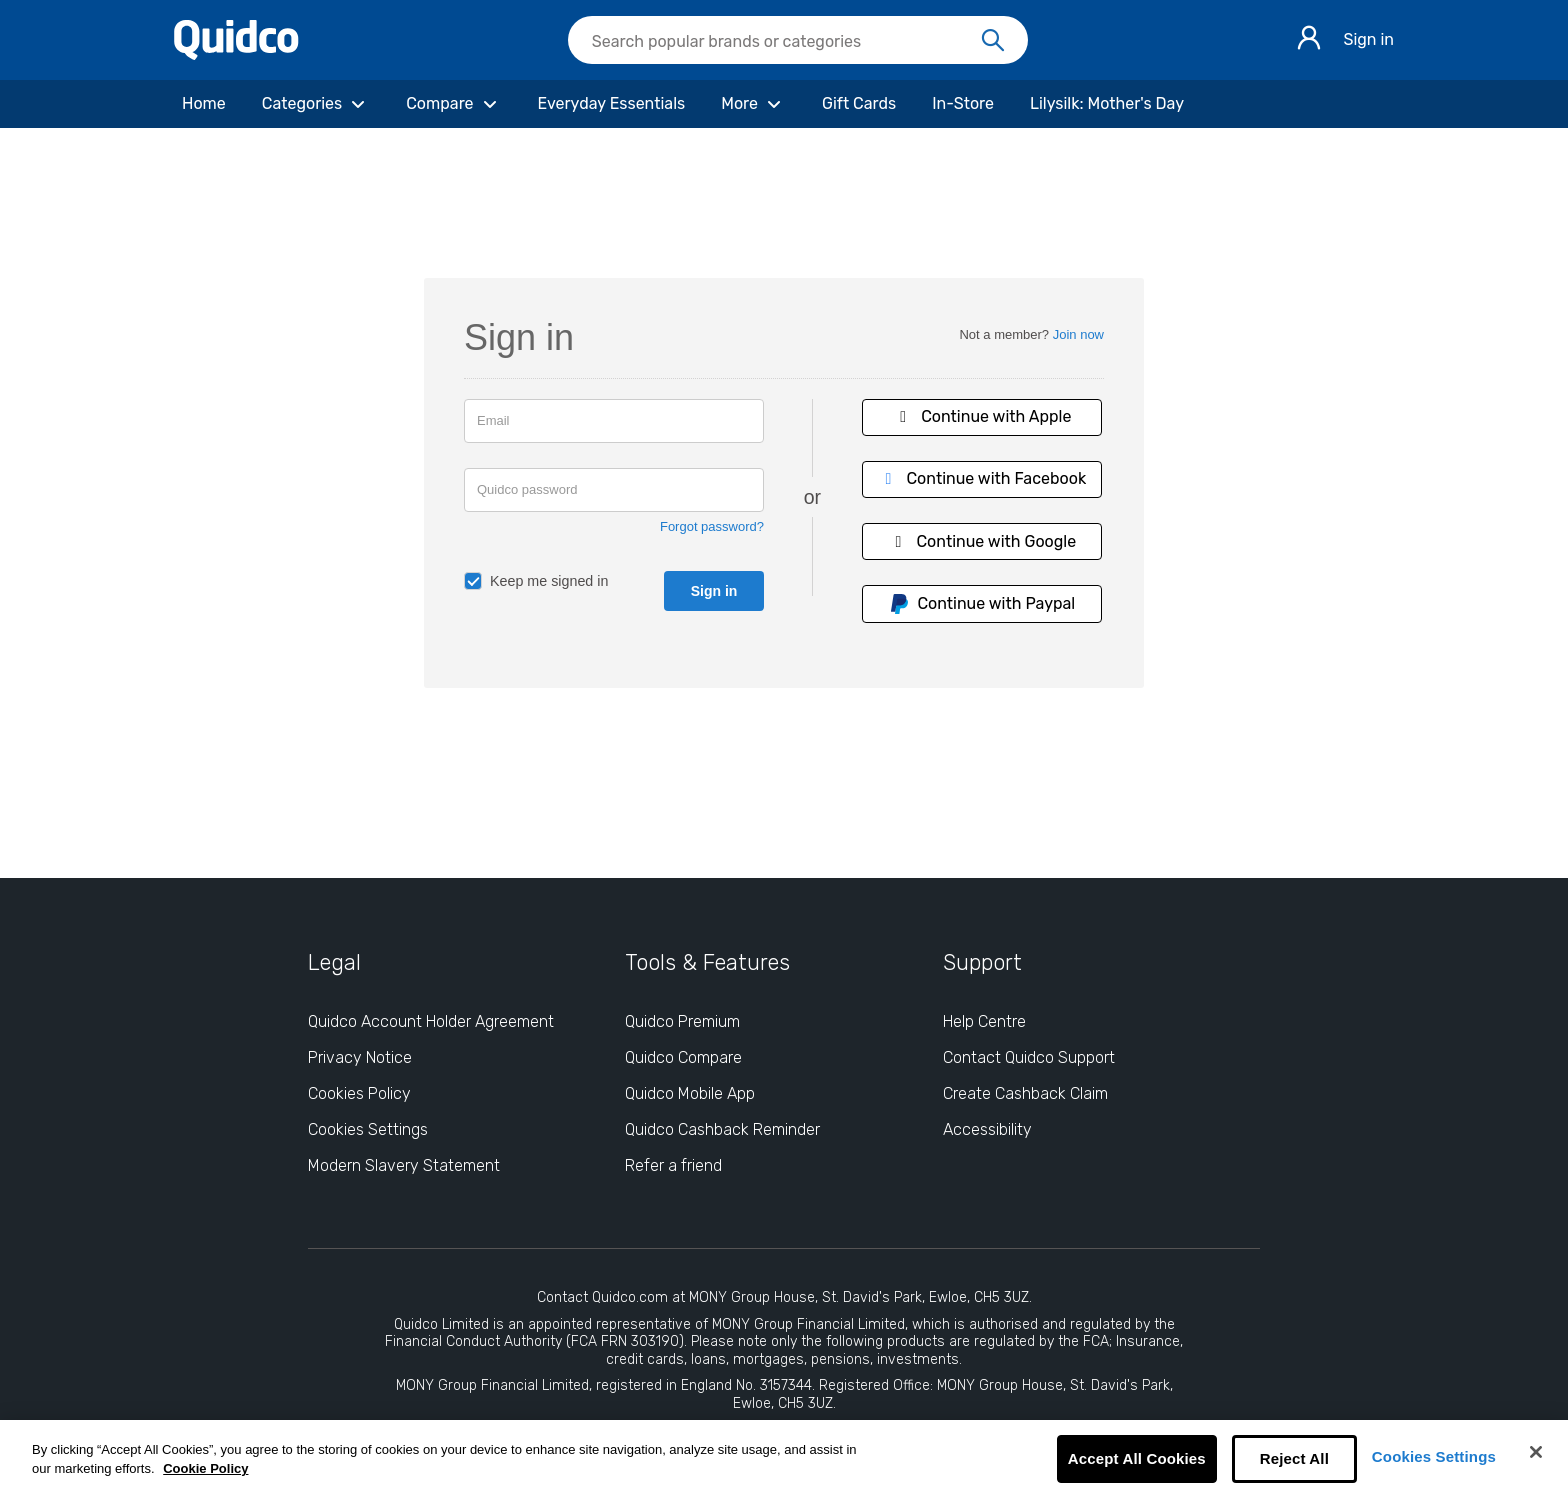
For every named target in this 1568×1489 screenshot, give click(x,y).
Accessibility (987, 1129)
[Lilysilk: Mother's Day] (1107, 104)
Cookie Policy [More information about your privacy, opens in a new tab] (205, 1468)
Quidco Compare (683, 1057)
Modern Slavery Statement (404, 1165)
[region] (784, 1454)
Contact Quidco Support (1029, 1057)
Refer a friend (673, 1165)
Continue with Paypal (982, 604)
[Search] (993, 41)
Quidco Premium (682, 1021)
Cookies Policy (359, 1093)
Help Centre (984, 1021)
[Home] (204, 104)
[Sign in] (1309, 40)
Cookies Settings (1434, 1456)
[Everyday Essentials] (612, 104)
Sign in (1368, 39)
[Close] (1536, 1452)
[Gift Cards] (859, 104)
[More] (753, 104)
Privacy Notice (360, 1057)
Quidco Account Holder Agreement (431, 1021)
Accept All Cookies (1137, 1458)
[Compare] (453, 104)
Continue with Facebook (982, 478)
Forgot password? (712, 526)
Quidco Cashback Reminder (722, 1129)
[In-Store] (963, 104)
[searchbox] (798, 40)
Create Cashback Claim (1025, 1093)
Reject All (1294, 1458)
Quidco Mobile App (690, 1093)
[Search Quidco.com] (786, 42)
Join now (1078, 334)
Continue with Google (982, 541)
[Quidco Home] (236, 54)
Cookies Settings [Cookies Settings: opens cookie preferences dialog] (368, 1129)
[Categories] (316, 104)
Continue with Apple (982, 416)
